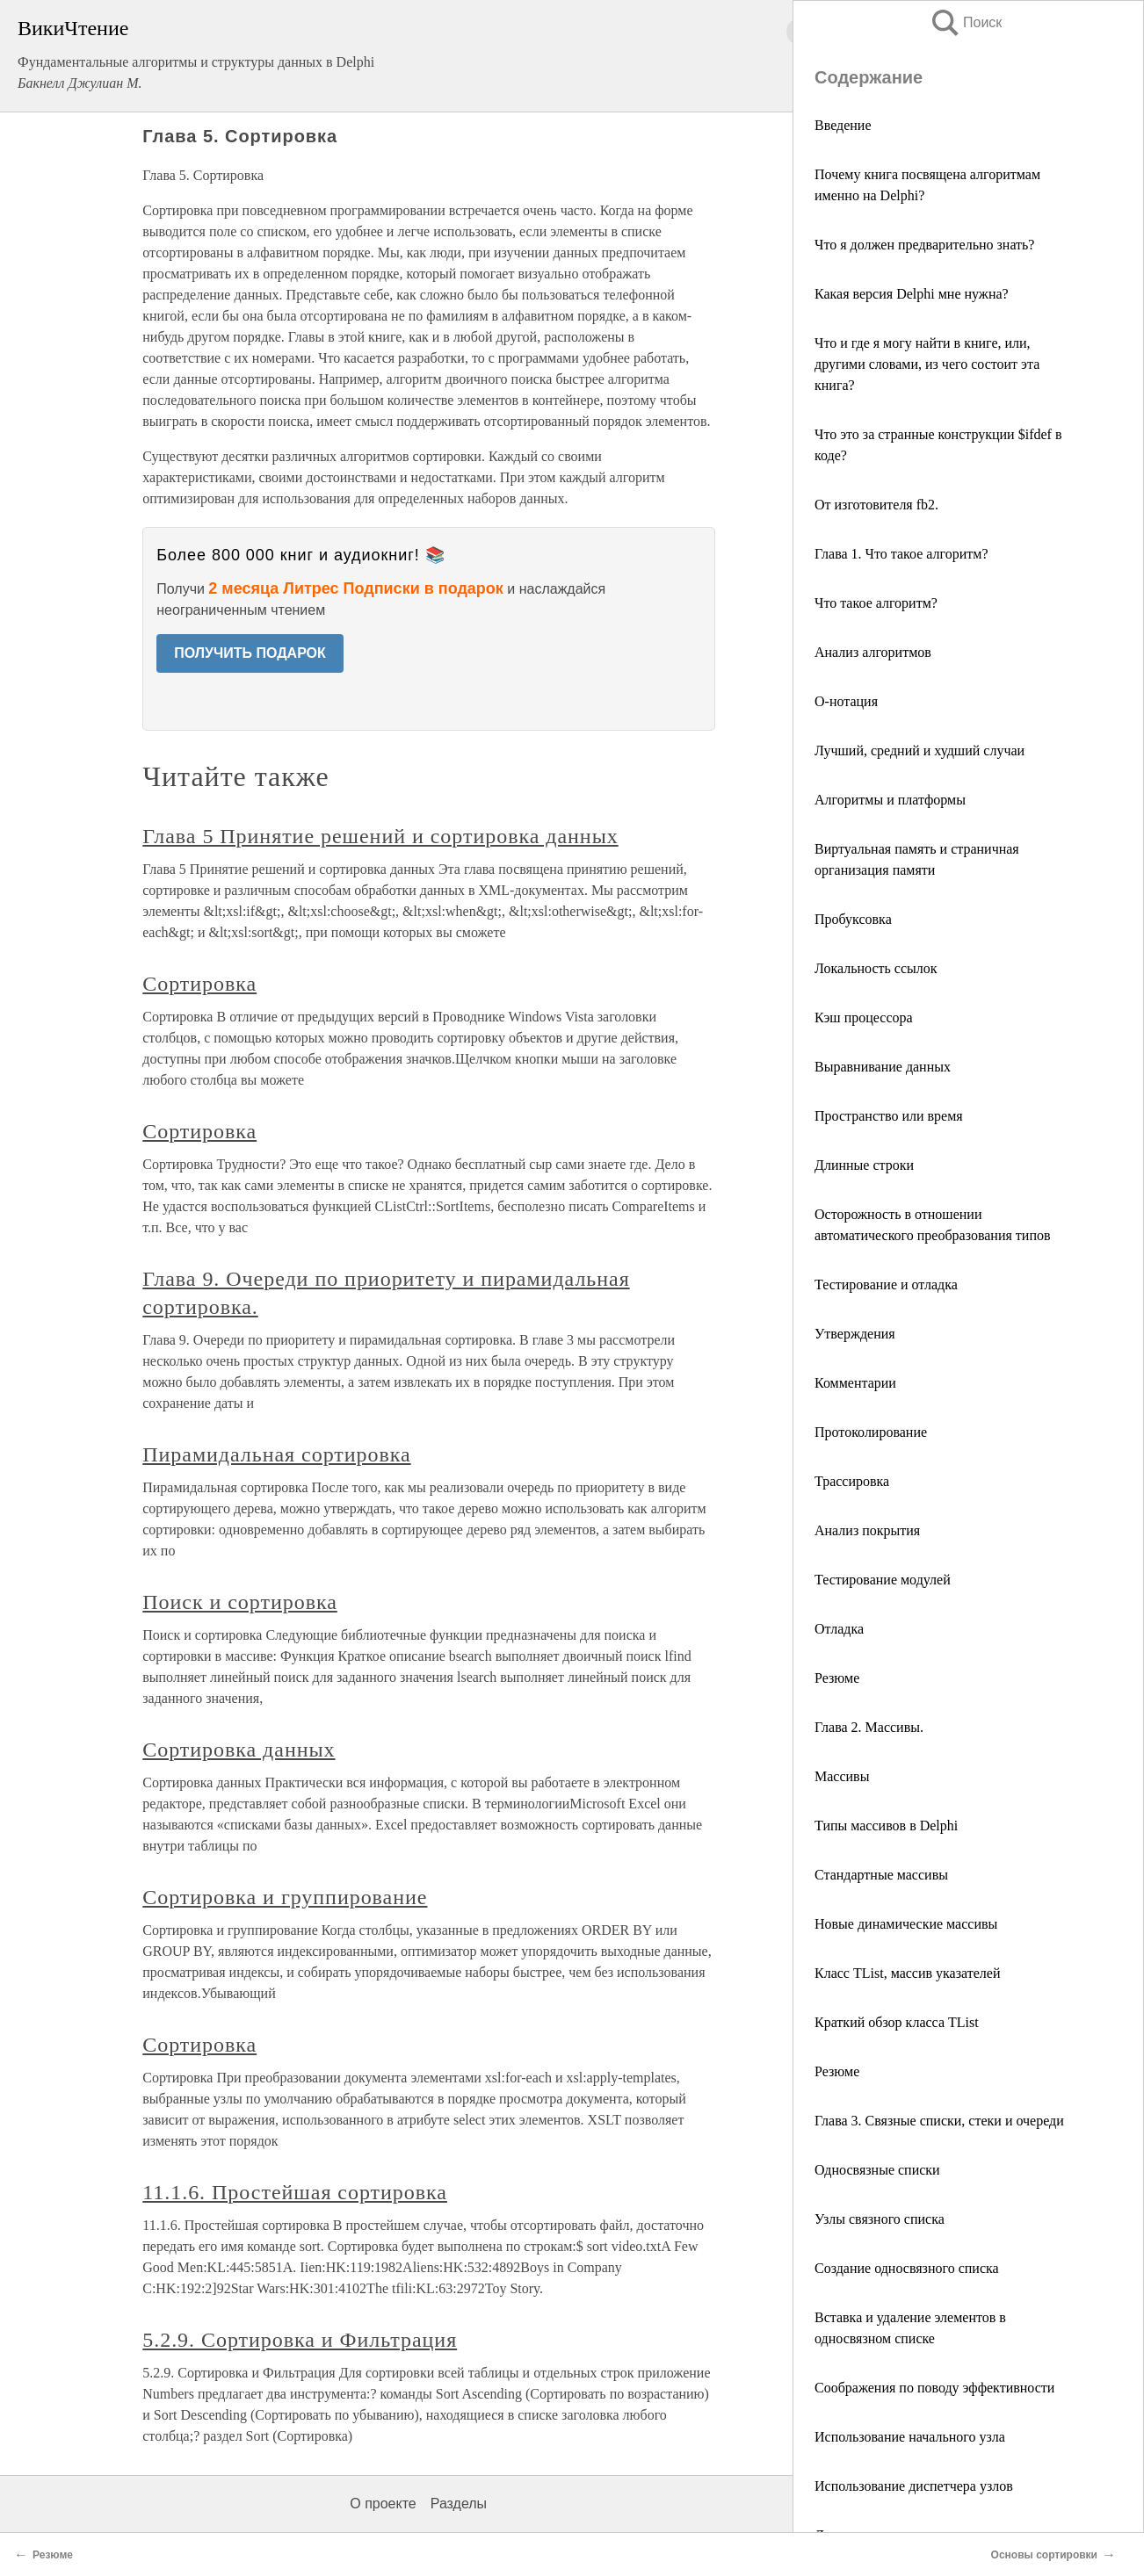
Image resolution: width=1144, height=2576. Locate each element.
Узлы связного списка (880, 2219)
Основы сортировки (1044, 2555)
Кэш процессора (864, 1017)
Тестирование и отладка (886, 1284)
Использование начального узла (910, 2436)
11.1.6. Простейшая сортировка (294, 2192)
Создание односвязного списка (907, 2268)
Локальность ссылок (876, 968)
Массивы (842, 1776)
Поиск (965, 22)
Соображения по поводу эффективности (934, 2387)
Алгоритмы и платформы (890, 799)
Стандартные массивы (881, 1874)
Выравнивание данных (883, 1066)
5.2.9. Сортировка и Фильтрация (299, 2339)
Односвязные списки (877, 2169)
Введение (843, 125)
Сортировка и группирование (284, 1897)
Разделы (459, 2503)
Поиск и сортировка (239, 1602)
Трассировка (852, 1481)
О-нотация (846, 701)
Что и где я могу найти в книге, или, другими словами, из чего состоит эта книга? (927, 364)
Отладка (839, 1628)
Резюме (837, 1677)
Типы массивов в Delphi (886, 1825)
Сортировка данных (238, 1749)
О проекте (383, 2503)
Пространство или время (889, 1115)
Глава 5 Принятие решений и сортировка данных (380, 836)
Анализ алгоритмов (873, 652)
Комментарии (855, 1382)
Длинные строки (864, 1165)
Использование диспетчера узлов (914, 2486)
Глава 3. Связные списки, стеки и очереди (939, 2120)
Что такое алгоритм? (876, 602)
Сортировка (199, 983)
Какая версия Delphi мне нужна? (912, 293)
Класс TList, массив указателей (907, 1973)
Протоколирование (871, 1432)
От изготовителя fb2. (876, 504)
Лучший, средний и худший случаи (920, 750)
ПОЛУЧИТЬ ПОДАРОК (250, 653)
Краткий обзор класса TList (897, 2022)
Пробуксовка (853, 919)
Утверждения (855, 1333)
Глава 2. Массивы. (869, 1727)
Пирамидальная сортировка (276, 1454)
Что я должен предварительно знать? (924, 244)
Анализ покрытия (867, 1530)
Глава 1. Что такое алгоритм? (901, 553)
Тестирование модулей (883, 1579)
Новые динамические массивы (906, 1923)
